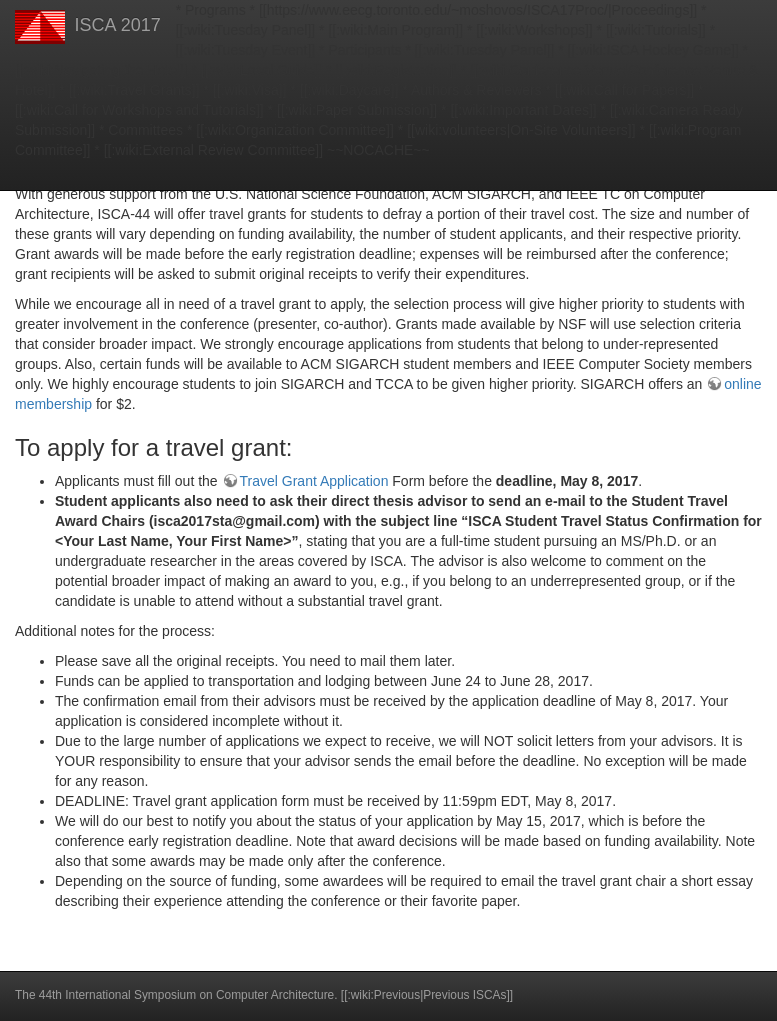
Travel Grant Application (314, 481)
